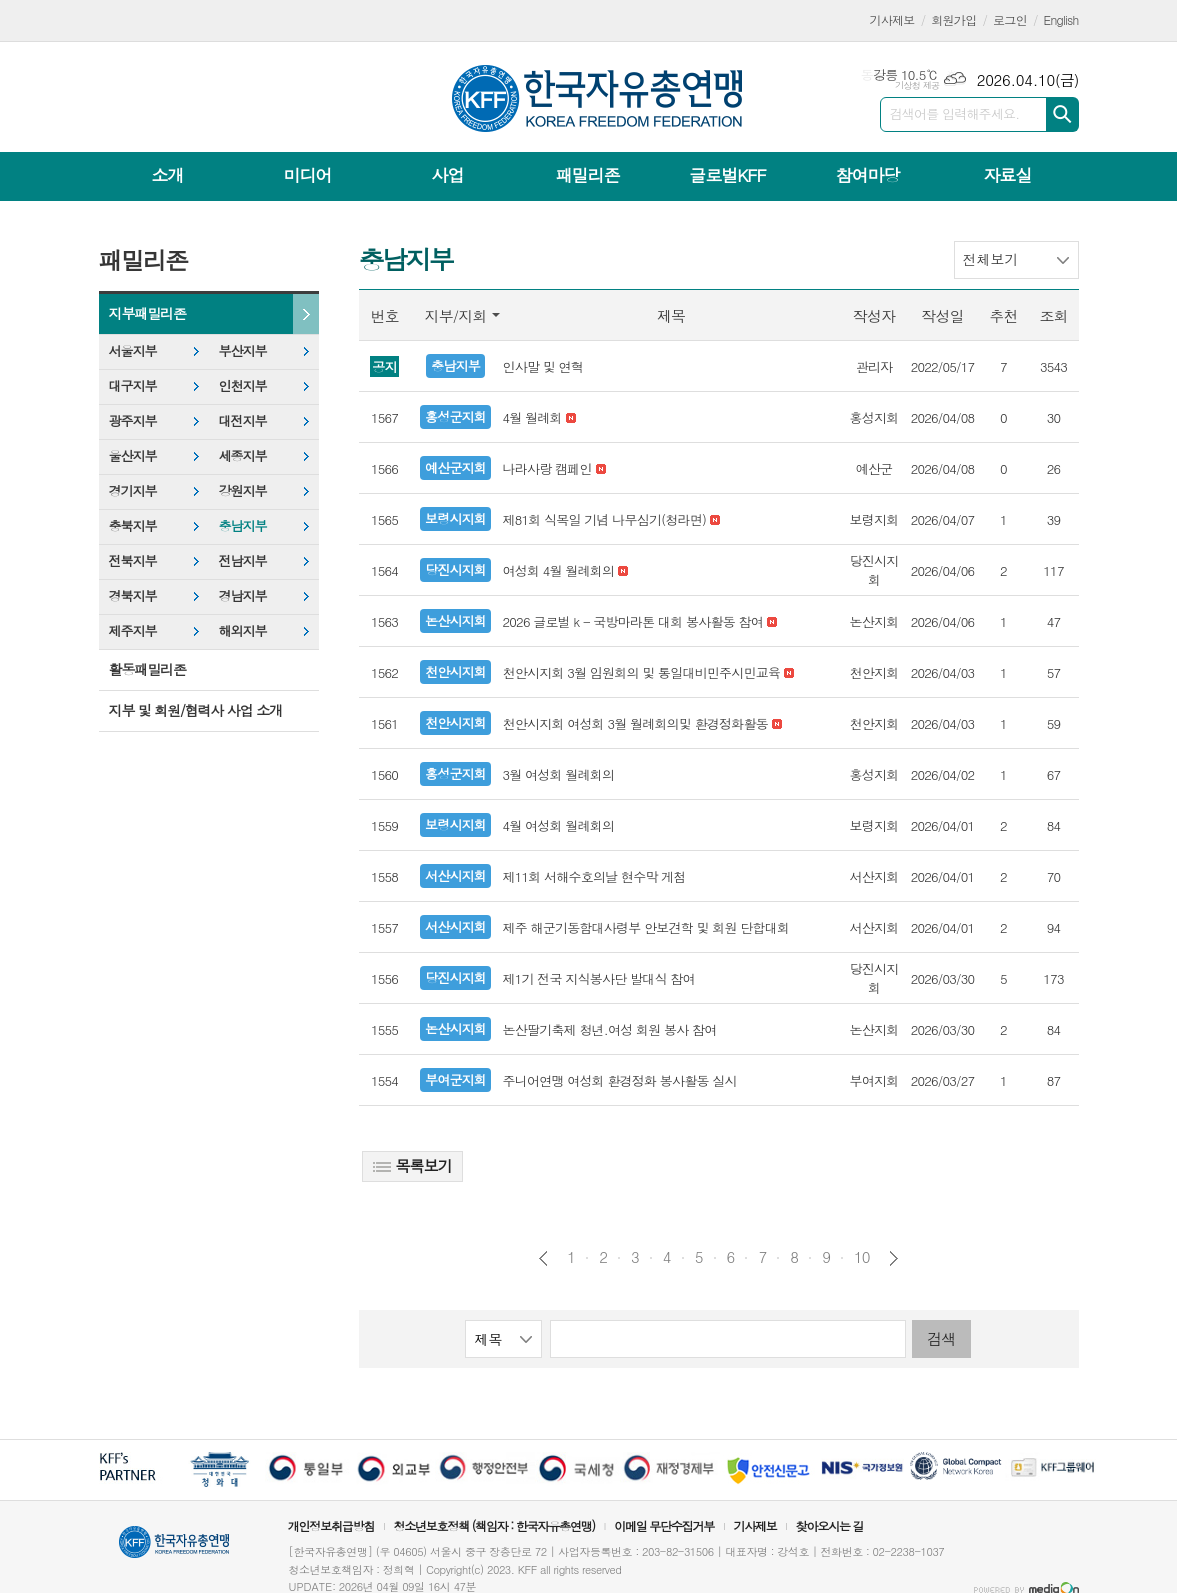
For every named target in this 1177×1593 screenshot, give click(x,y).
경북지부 (133, 595)
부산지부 (243, 350)
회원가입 (953, 19)
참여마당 (867, 175)
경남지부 (243, 595)
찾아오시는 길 (830, 1525)
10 (862, 1257)
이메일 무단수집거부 (664, 1525)
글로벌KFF (727, 175)
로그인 (1010, 19)
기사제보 (892, 19)
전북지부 (133, 560)
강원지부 (243, 490)
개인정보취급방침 (331, 1525)
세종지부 (243, 455)
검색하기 (1062, 114)
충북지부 (133, 525)
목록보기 (412, 1165)
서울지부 (133, 350)
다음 (893, 1258)
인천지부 (243, 385)
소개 (168, 175)
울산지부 (133, 455)
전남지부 (243, 560)
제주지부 (133, 630)
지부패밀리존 (147, 313)
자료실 (1007, 175)
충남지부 (243, 525)
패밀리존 (587, 175)
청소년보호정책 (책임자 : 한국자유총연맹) (494, 1525)
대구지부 (133, 385)
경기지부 (133, 490)
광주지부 (133, 420)
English (1061, 19)
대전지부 (243, 420)
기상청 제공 (917, 85)
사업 (447, 175)
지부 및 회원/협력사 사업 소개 (196, 710)
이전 (543, 1258)
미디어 (308, 175)
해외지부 (243, 630)
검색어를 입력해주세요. (955, 113)
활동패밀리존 (147, 669)
